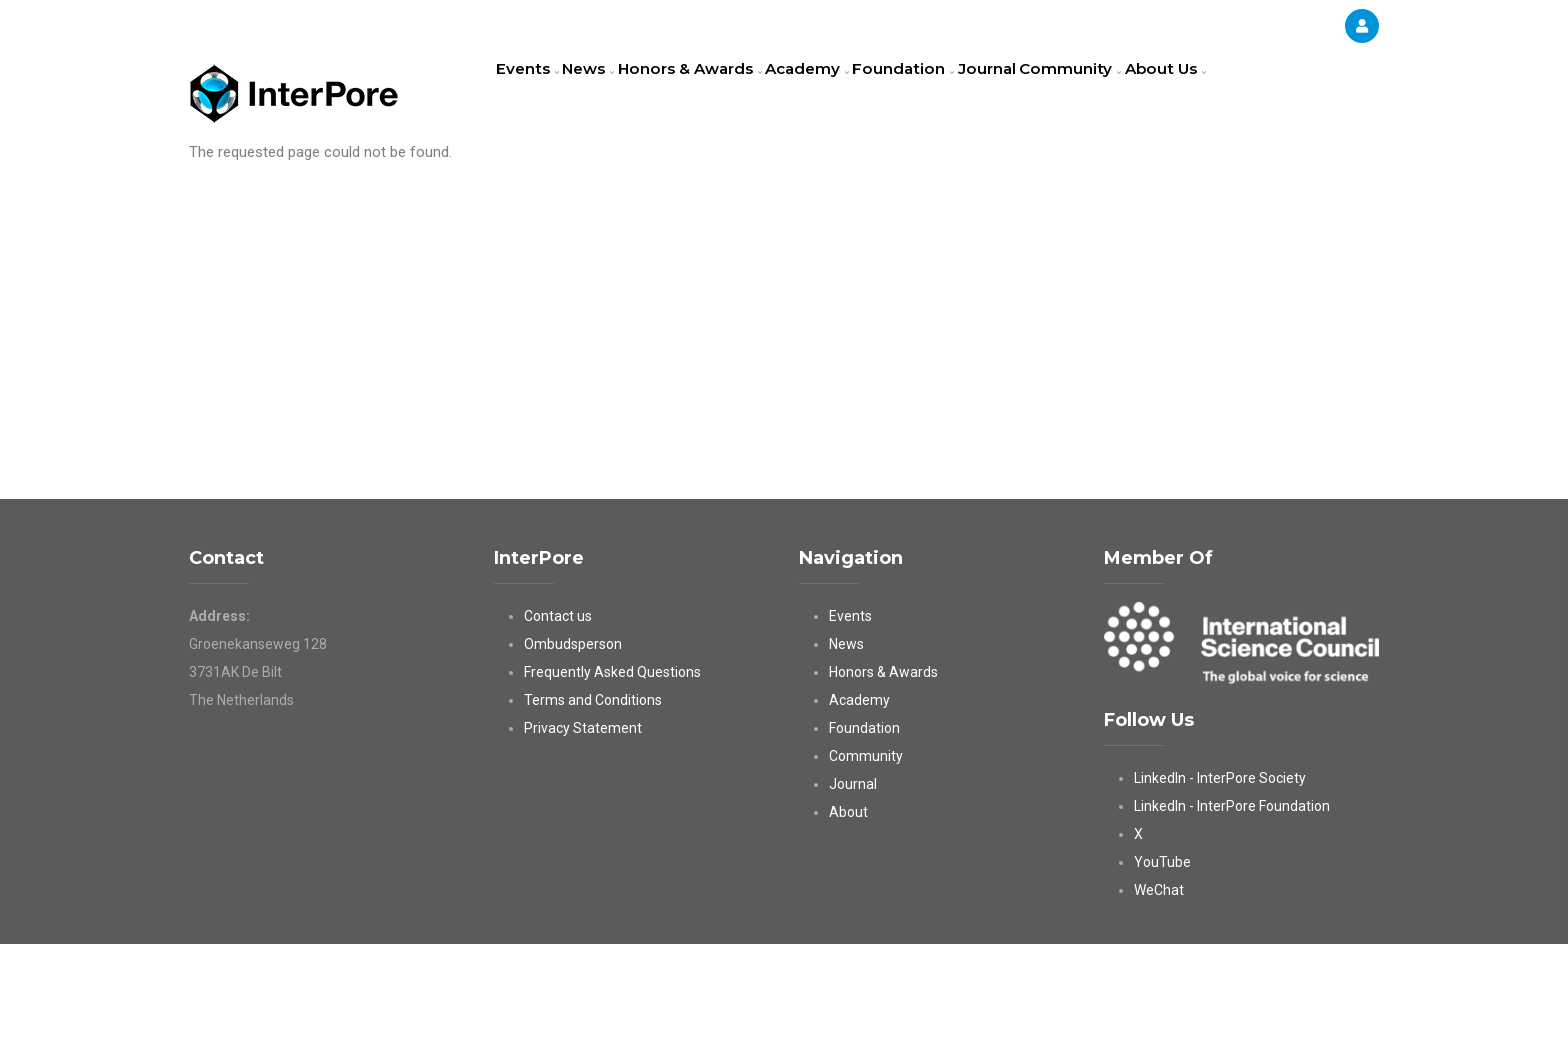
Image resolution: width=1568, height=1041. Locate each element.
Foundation (957, 95)
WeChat (1159, 987)
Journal (1052, 95)
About (848, 909)
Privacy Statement (583, 825)
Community (1147, 95)
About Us (542, 184)
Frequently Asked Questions (612, 769)
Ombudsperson (573, 741)
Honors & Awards (722, 95)
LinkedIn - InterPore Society (1220, 875)
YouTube (1162, 959)
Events (533, 95)
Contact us (558, 713)
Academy (850, 95)
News (608, 95)
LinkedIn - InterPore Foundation (1232, 903)
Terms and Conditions (593, 797)
